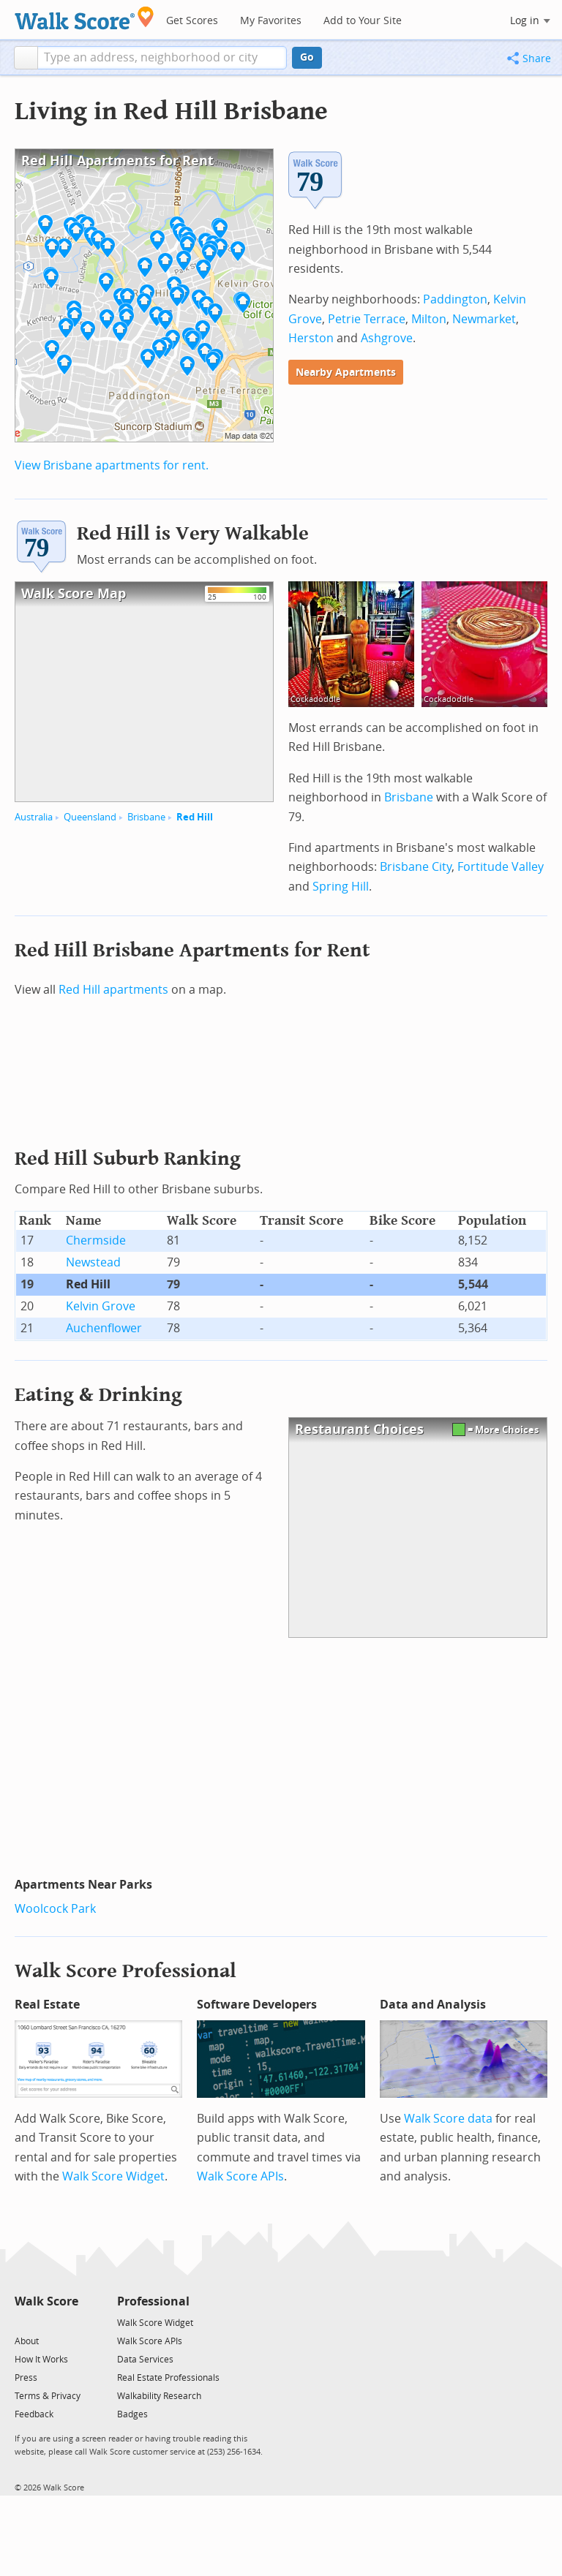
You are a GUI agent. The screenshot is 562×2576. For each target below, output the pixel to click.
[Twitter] (23, 2322)
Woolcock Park (55, 1909)
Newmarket (484, 319)
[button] (26, 57)
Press (26, 2378)
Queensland (90, 817)
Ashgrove (387, 338)
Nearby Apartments (346, 372)
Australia (34, 817)
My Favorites (270, 21)
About (27, 2341)
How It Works (41, 2359)
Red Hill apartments (113, 990)
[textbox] (162, 57)
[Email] (68, 2322)
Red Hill (194, 817)
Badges (132, 2414)
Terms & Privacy (47, 2396)
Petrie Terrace (366, 319)
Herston (311, 338)
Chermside (96, 1240)
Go (307, 57)
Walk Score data (448, 2119)
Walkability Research (159, 2396)
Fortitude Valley (500, 867)
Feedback (34, 2414)
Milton (428, 319)
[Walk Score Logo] (84, 18)
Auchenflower (104, 1328)
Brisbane (146, 817)
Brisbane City (416, 867)
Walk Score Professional (125, 1971)
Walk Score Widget (113, 2176)
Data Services (145, 2359)
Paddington (455, 299)
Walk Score (46, 2301)
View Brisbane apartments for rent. (112, 465)
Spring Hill (340, 887)
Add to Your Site (362, 21)
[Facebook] (45, 2322)
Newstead (93, 1262)
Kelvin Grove (100, 1306)
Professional (153, 2301)
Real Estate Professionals (168, 2378)
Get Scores (192, 21)
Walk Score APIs (240, 2176)
